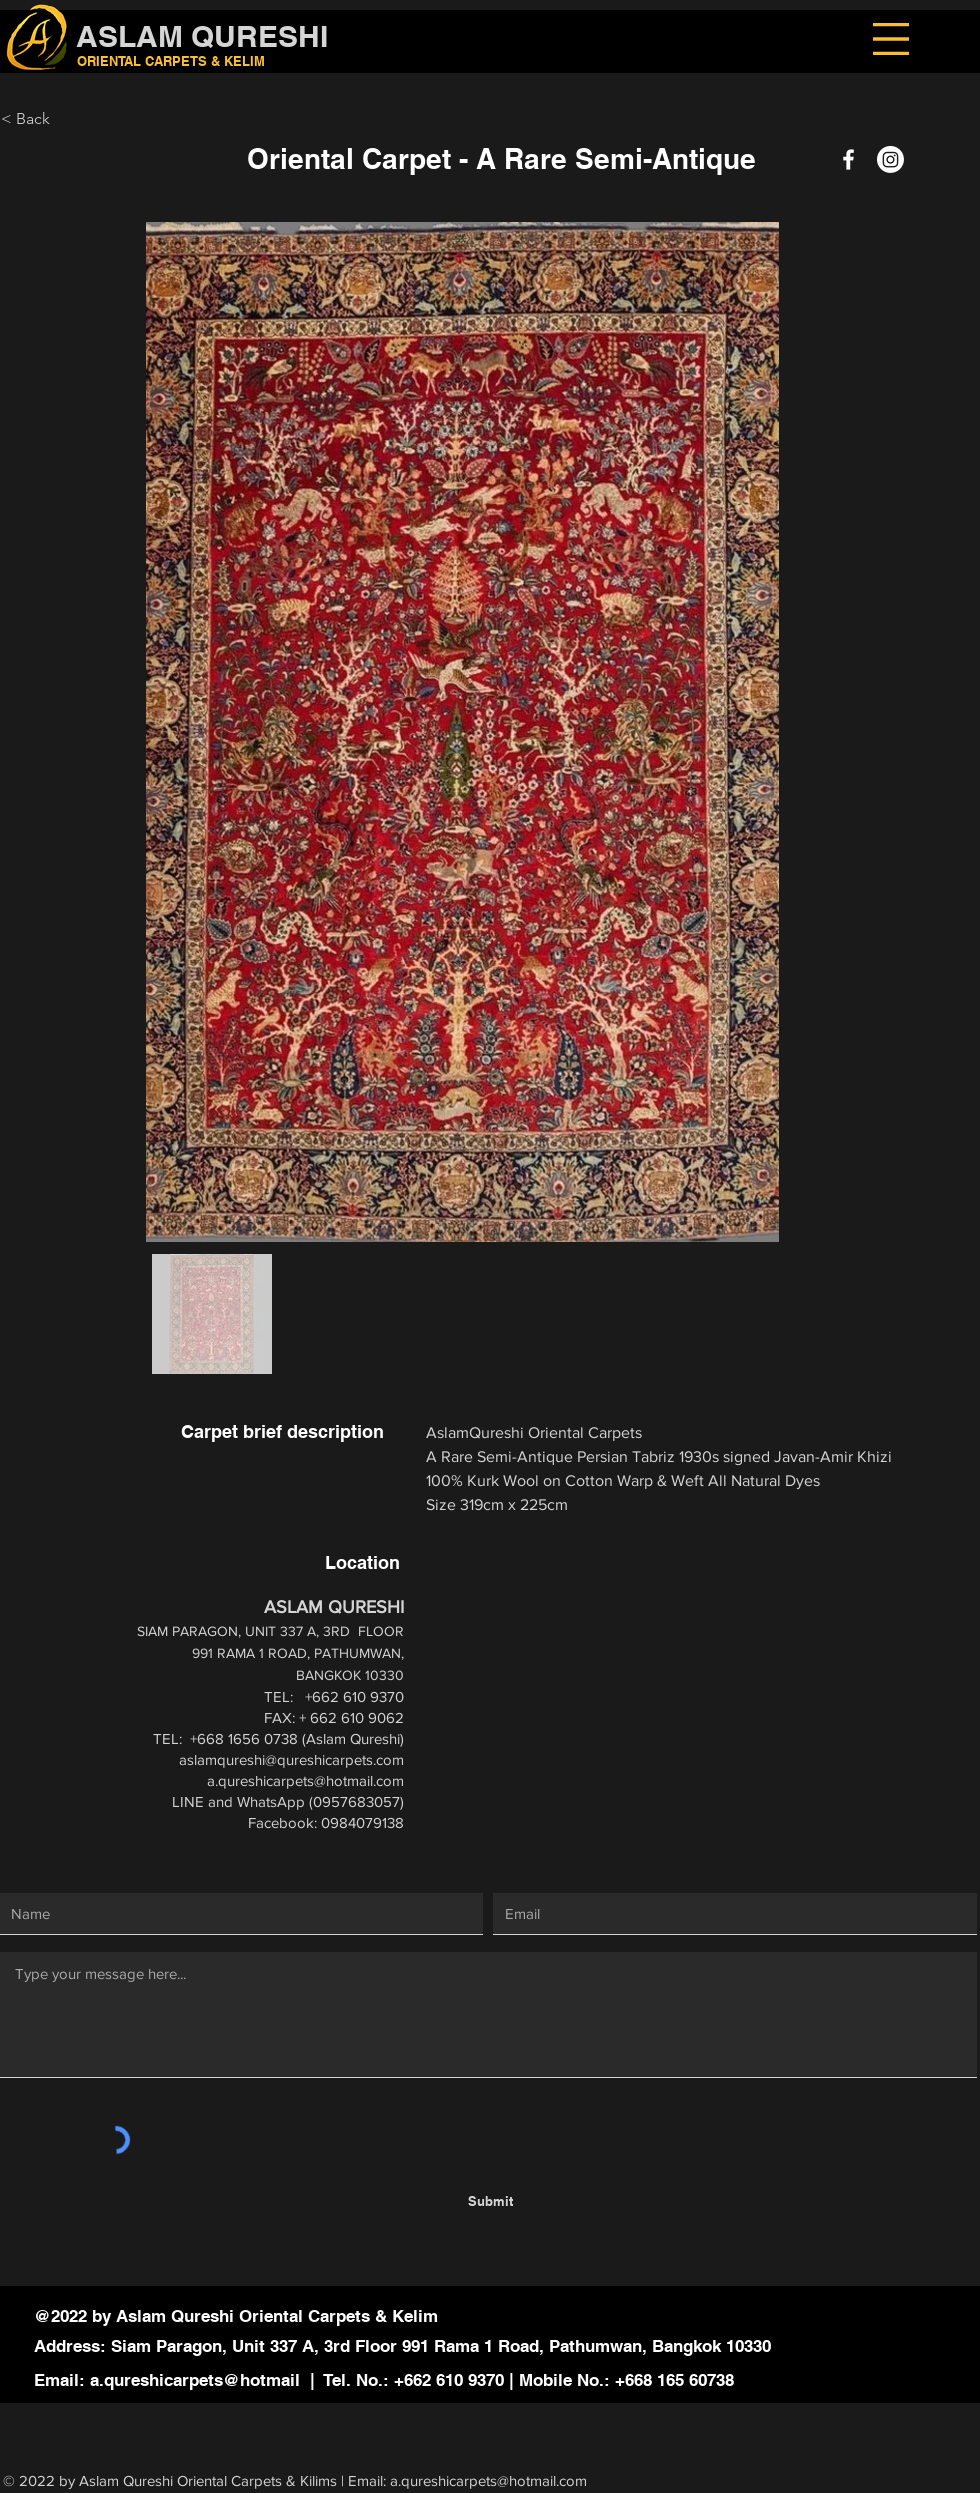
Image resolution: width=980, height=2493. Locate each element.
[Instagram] (890, 159)
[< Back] (102, 119)
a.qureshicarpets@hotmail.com (305, 1780)
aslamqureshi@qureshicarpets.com (291, 1759)
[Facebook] (848, 159)
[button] (891, 39)
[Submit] (490, 2200)
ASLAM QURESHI (202, 36)
